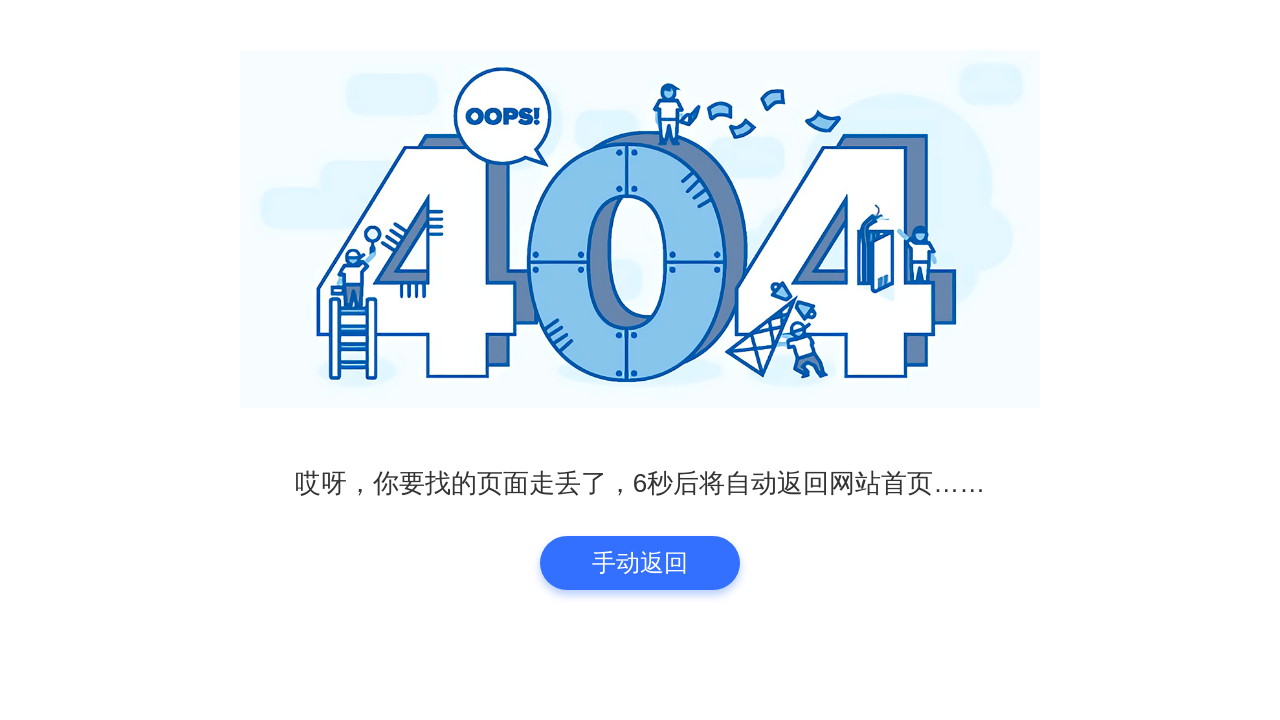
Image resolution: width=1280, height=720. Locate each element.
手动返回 (640, 562)
